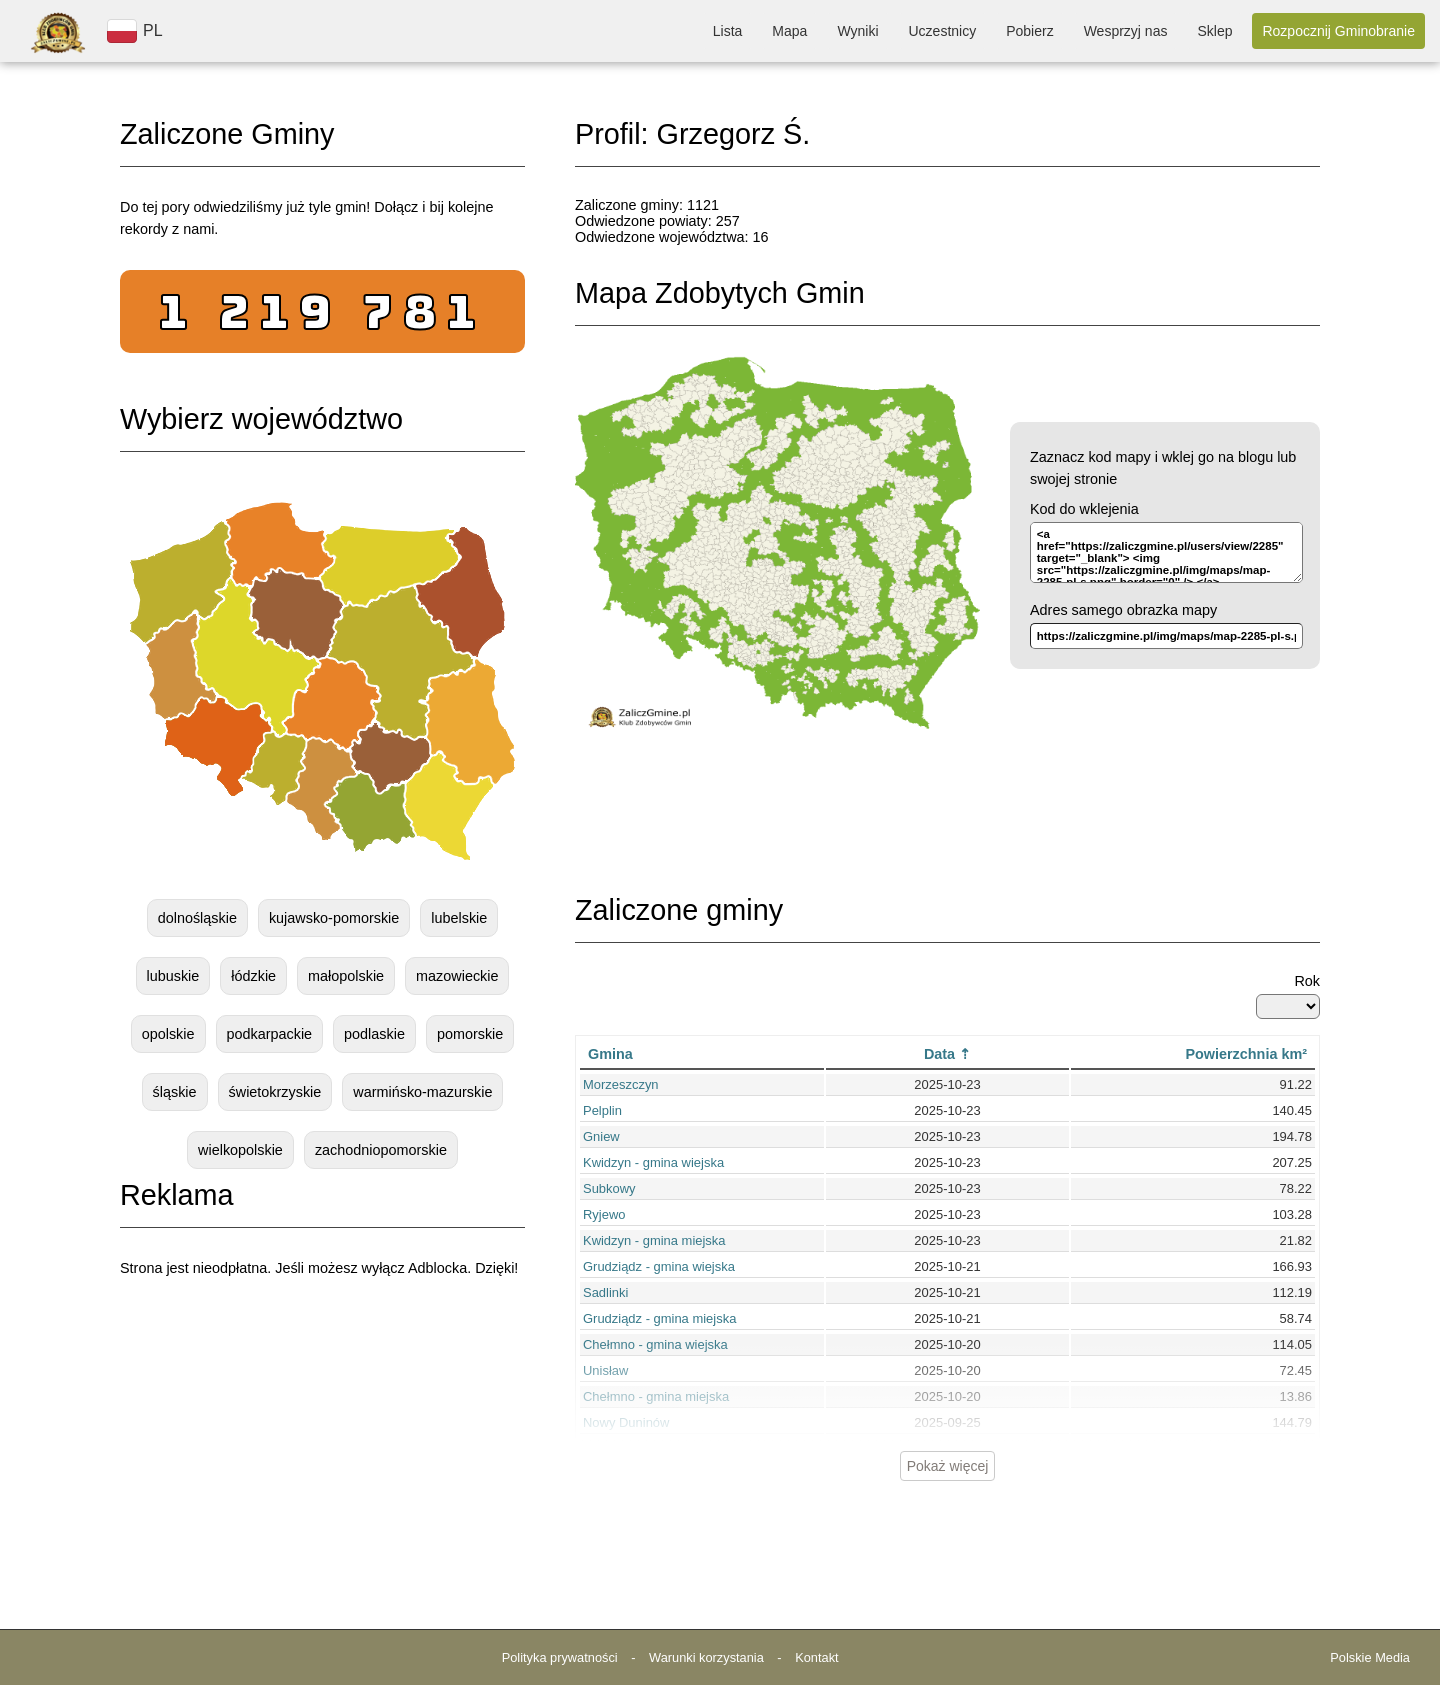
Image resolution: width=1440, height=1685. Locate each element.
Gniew (601, 1136)
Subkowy (609, 1188)
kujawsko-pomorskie (334, 918)
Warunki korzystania (706, 1657)
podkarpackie (270, 1034)
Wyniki (857, 31)
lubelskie (459, 918)
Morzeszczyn (621, 1084)
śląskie (175, 1092)
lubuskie (173, 976)
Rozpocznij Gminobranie (1338, 31)
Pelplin (602, 1110)
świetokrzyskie (275, 1092)
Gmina (610, 1054)
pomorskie (470, 1034)
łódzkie (253, 976)
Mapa (789, 31)
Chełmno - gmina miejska (656, 1396)
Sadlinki (605, 1292)
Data (939, 1054)
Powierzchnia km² (1246, 1054)
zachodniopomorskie (381, 1150)
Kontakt (816, 1657)
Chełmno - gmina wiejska (655, 1344)
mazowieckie (457, 976)
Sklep (1214, 31)
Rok (1307, 981)
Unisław (605, 1370)
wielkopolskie (240, 1150)
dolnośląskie (197, 918)
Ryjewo (604, 1214)
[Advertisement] (323, 1446)
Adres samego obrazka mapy (1123, 610)
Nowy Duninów (626, 1422)
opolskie (168, 1034)
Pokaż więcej (948, 1466)
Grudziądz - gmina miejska (659, 1318)
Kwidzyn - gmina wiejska (653, 1162)
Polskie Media (1370, 1657)
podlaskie (374, 1034)
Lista (728, 31)
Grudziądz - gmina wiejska (659, 1266)
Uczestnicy (943, 31)
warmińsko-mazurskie (422, 1092)
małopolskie (346, 976)
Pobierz (1029, 31)
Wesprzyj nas (1126, 31)
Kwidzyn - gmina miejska (654, 1240)
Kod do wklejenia (1084, 509)
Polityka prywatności (560, 1657)
